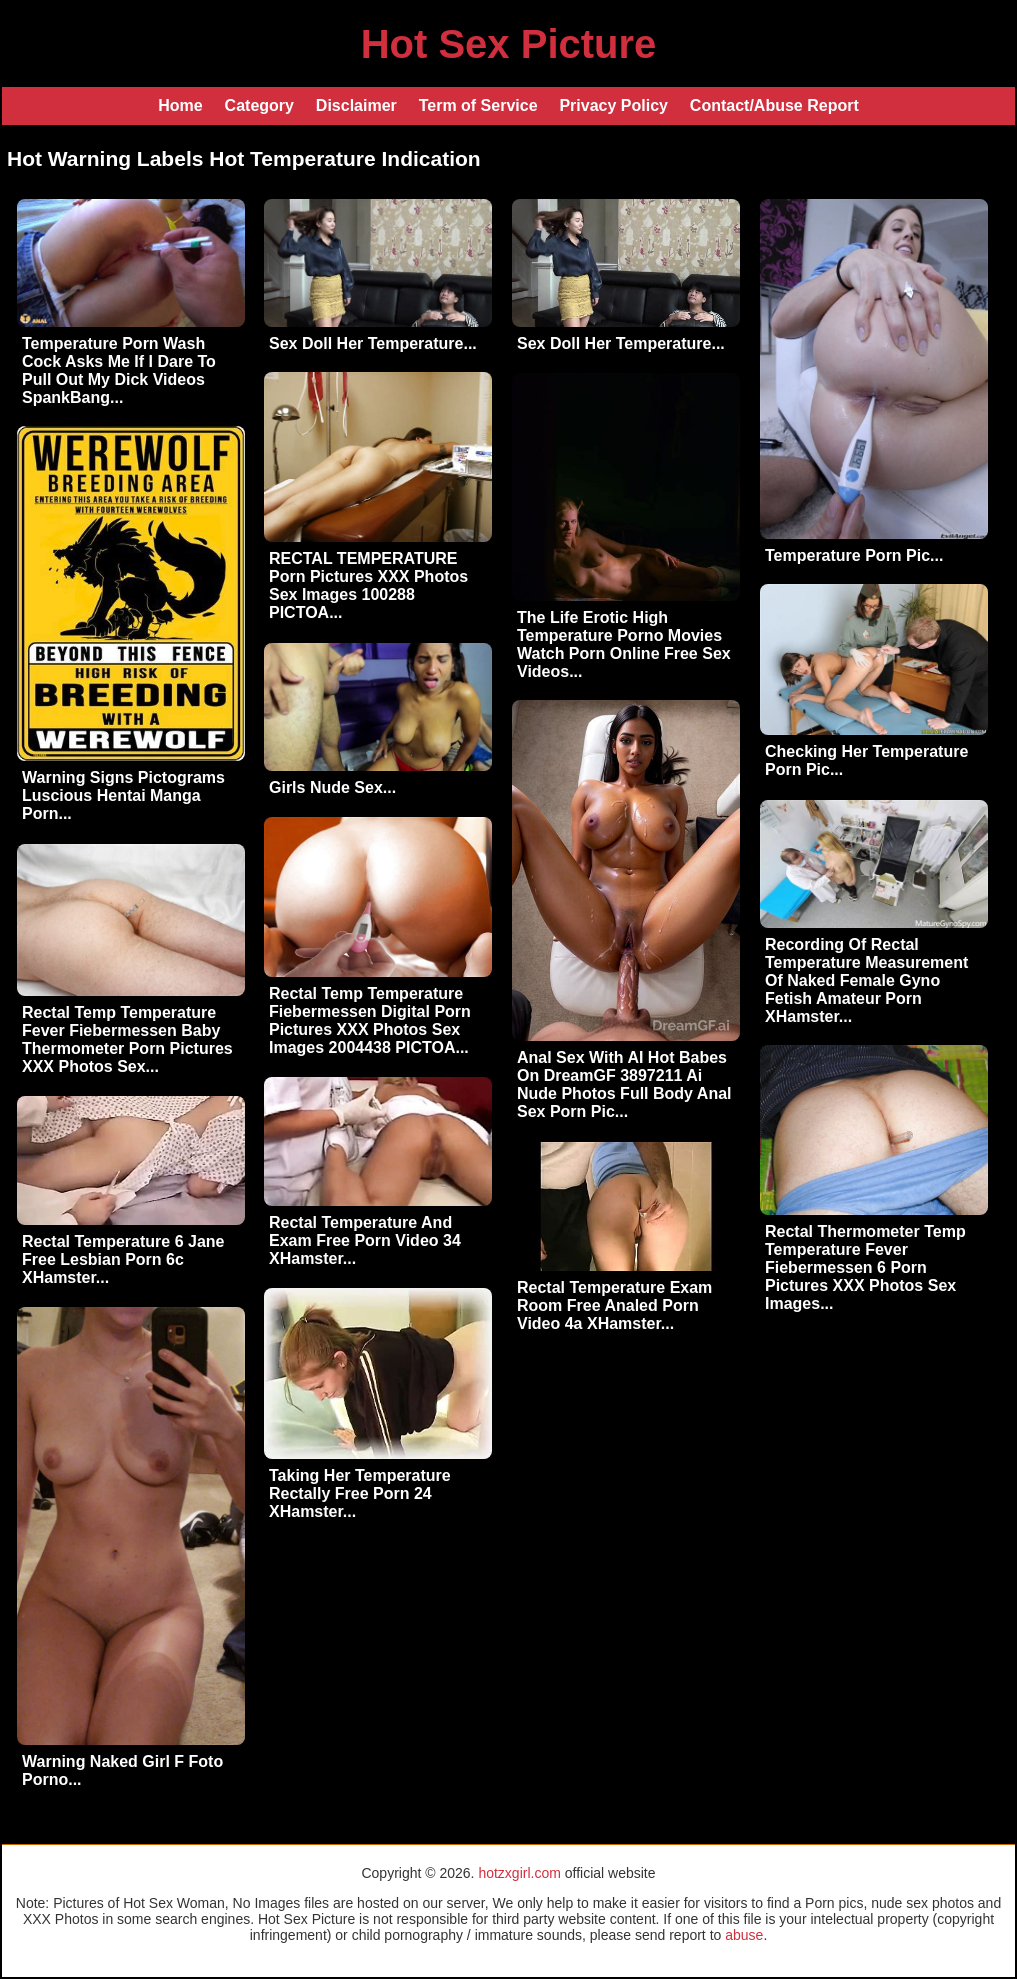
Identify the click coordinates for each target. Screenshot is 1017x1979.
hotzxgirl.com (519, 1873)
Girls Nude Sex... (332, 787)
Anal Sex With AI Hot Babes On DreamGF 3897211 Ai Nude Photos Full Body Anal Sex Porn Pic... (624, 1084)
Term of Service (478, 105)
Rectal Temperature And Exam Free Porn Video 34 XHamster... (365, 1240)
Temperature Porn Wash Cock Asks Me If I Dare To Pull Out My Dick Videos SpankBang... (119, 370)
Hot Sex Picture (509, 44)
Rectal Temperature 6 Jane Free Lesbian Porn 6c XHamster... (123, 1259)
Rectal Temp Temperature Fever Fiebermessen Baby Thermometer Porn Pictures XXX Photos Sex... (127, 1039)
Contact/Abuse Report (774, 105)
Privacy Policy (613, 105)
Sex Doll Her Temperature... (373, 343)
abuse (744, 1935)
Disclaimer (356, 105)
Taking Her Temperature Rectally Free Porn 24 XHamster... (360, 1493)
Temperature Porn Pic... (854, 555)
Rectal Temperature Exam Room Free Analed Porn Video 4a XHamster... (614, 1305)
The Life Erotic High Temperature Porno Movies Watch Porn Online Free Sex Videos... (624, 644)
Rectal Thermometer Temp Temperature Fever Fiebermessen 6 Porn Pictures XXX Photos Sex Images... (865, 1267)
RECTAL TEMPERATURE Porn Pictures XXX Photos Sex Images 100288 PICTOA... (368, 585)
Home (180, 105)
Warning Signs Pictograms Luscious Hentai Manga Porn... (123, 795)
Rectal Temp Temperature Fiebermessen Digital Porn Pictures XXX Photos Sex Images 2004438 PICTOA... (370, 1020)
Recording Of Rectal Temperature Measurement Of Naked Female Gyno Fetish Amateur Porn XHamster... (866, 980)
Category (259, 105)
